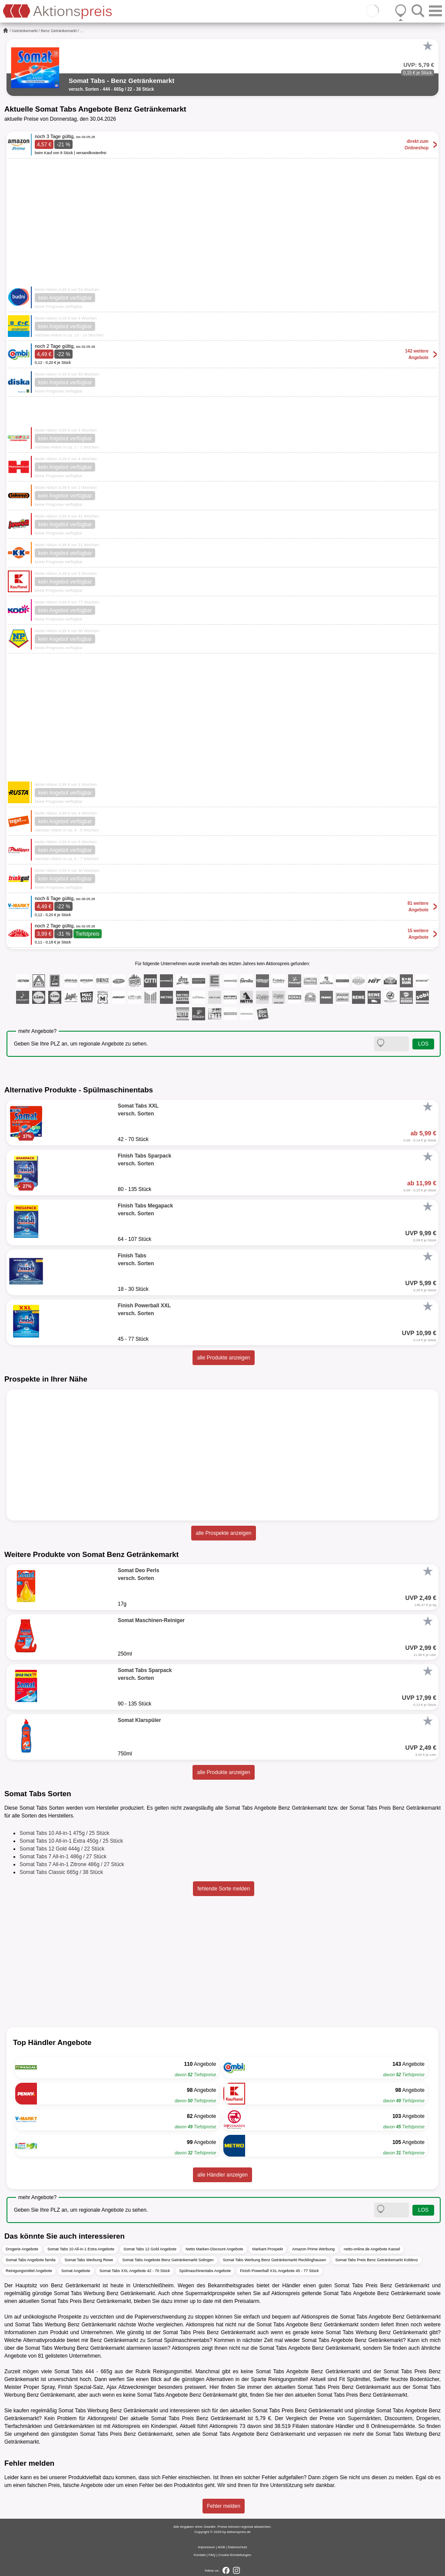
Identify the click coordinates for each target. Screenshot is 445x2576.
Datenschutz (237, 2547)
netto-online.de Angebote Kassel (372, 2249)
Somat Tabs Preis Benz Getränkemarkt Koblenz (376, 2260)
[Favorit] (427, 46)
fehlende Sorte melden (223, 1889)
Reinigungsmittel (172, 2371)
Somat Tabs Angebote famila (30, 2260)
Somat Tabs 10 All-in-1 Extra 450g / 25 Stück (71, 1841)
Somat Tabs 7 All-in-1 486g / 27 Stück (63, 1857)
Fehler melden (223, 2506)
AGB (221, 2547)
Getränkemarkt (25, 31)
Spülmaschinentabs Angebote (205, 2271)
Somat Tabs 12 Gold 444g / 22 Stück (62, 1849)
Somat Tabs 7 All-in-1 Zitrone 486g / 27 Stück (72, 1864)
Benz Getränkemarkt (59, 31)
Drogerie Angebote (22, 2249)
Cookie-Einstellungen (234, 2555)
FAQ (212, 2555)
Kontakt (200, 2555)
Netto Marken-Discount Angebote (214, 2249)
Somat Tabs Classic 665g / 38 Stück (61, 1872)
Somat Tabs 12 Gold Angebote (149, 2249)
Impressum (206, 2547)
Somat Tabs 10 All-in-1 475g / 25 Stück (65, 1833)
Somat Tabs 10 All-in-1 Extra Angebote (80, 2249)
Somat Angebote (75, 2271)
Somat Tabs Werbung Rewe (88, 2260)
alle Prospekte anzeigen (223, 1533)
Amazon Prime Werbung (313, 2249)
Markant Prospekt (267, 2249)
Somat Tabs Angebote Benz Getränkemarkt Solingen (167, 2260)
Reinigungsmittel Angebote (29, 2271)
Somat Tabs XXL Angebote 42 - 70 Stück (135, 2271)
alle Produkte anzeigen (223, 1358)
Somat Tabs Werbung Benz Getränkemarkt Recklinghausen (274, 2260)
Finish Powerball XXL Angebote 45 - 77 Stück (279, 2271)
